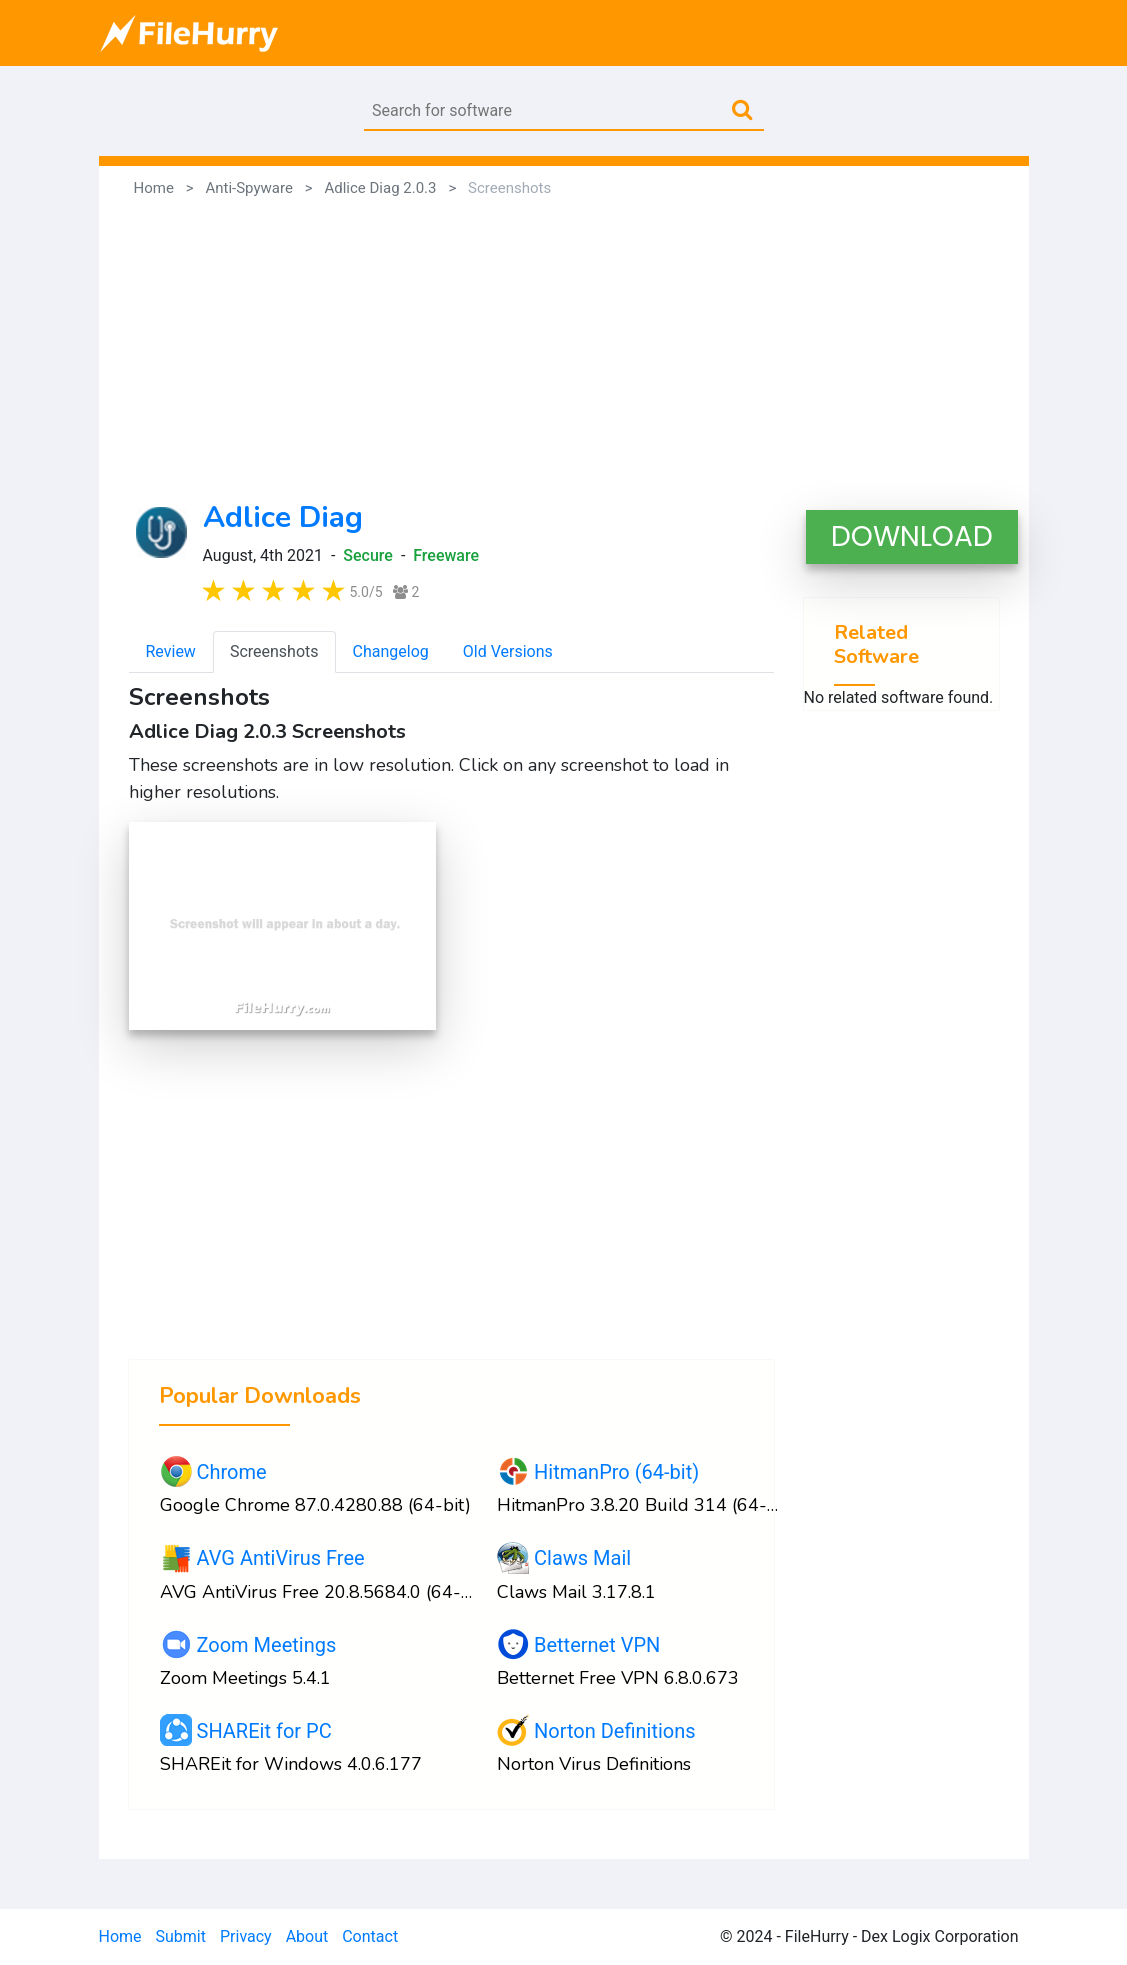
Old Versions (508, 651)
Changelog (391, 651)
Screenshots (274, 651)
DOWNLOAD (912, 536)
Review (171, 651)
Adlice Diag (283, 517)
